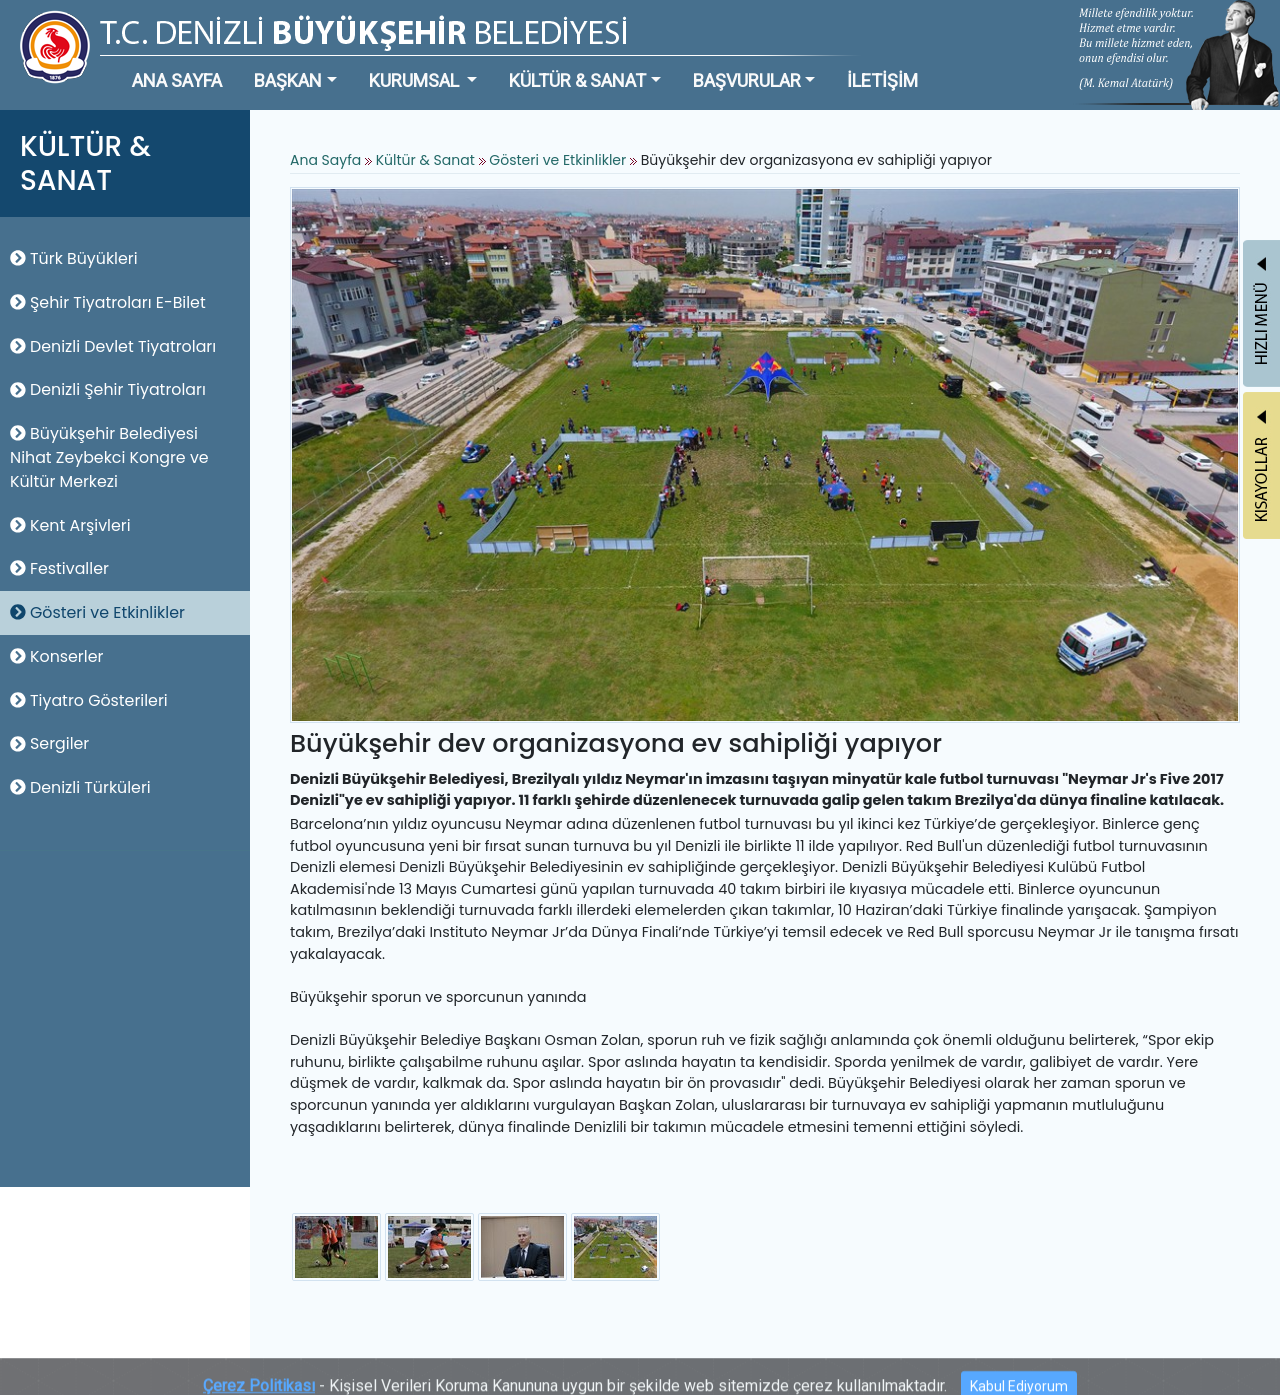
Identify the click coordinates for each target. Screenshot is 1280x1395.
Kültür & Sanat (427, 160)
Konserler (56, 656)
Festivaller (59, 568)
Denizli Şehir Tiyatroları (108, 389)
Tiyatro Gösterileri (89, 700)
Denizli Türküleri (80, 787)
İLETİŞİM (882, 80)
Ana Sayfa (325, 160)
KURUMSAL (416, 80)
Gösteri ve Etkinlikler (97, 612)
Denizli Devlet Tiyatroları (113, 346)
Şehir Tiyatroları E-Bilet (108, 302)
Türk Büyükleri (74, 258)
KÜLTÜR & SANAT (577, 80)
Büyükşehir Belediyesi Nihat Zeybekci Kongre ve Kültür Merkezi (109, 457)
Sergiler (49, 743)
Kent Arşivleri (70, 525)
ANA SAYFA (177, 80)
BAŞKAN (288, 80)
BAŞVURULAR (747, 80)
